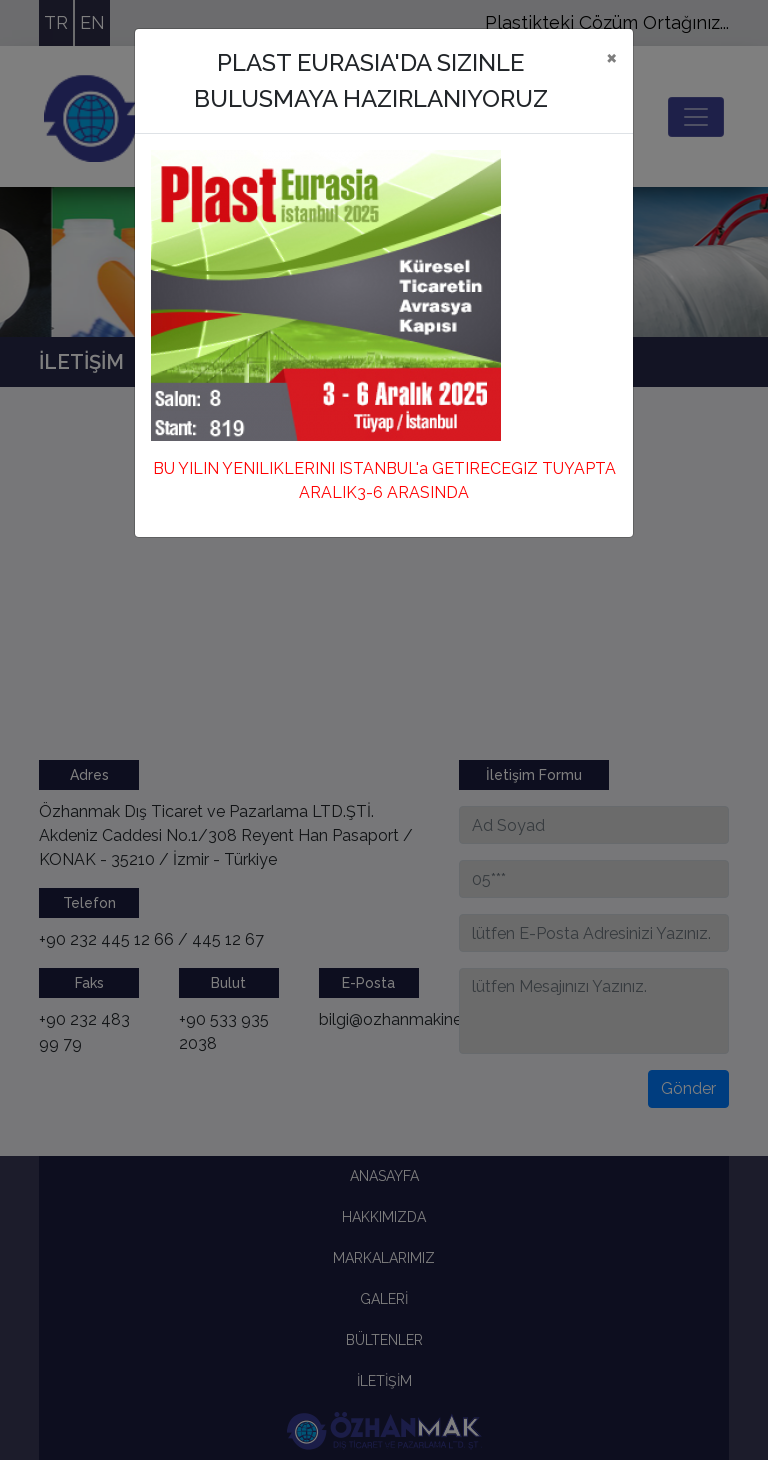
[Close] (611, 57)
